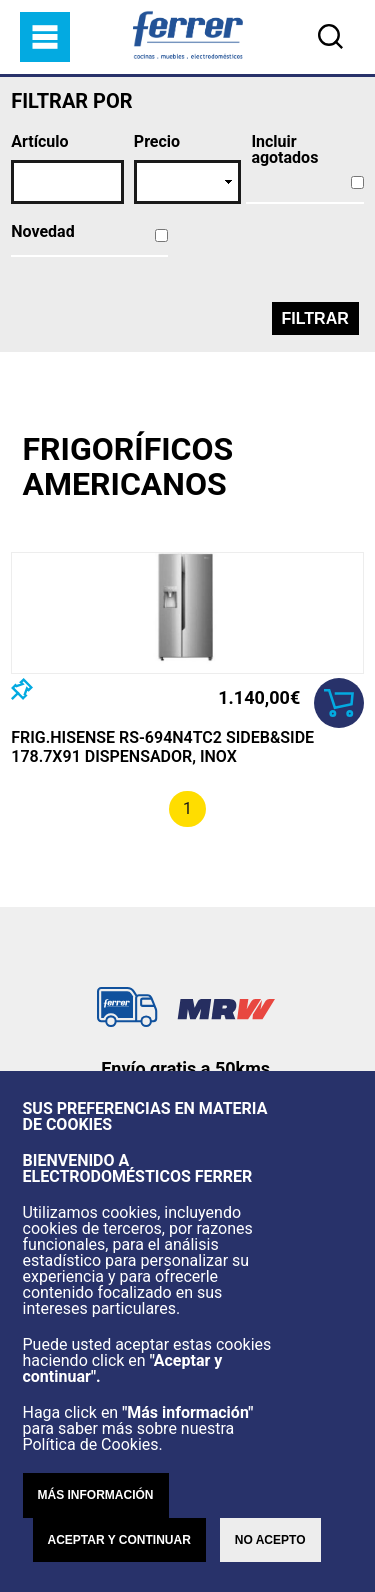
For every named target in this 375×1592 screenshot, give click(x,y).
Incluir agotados (284, 150)
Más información (96, 1495)
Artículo (39, 142)
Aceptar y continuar (119, 1540)
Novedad (42, 232)
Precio (157, 142)
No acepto (270, 1540)
